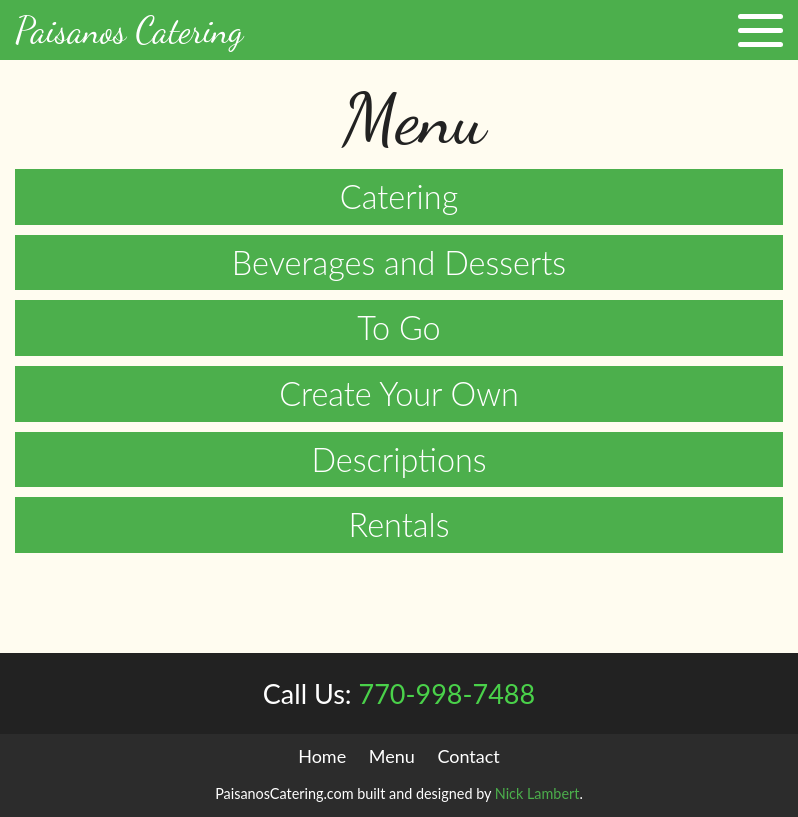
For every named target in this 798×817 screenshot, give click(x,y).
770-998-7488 (399, 693)
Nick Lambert (537, 793)
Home (322, 756)
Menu (392, 756)
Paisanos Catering (129, 30)
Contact (468, 756)
